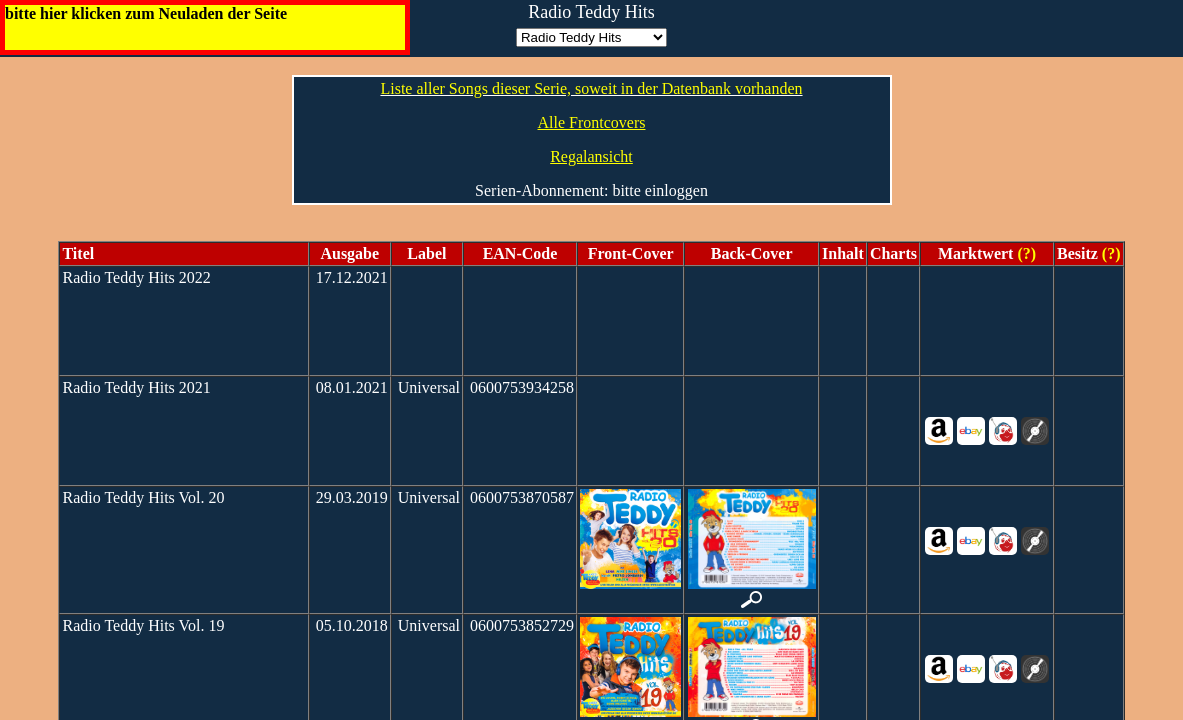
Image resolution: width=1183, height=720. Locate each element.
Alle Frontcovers (592, 122)
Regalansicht (591, 156)
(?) (1024, 253)
